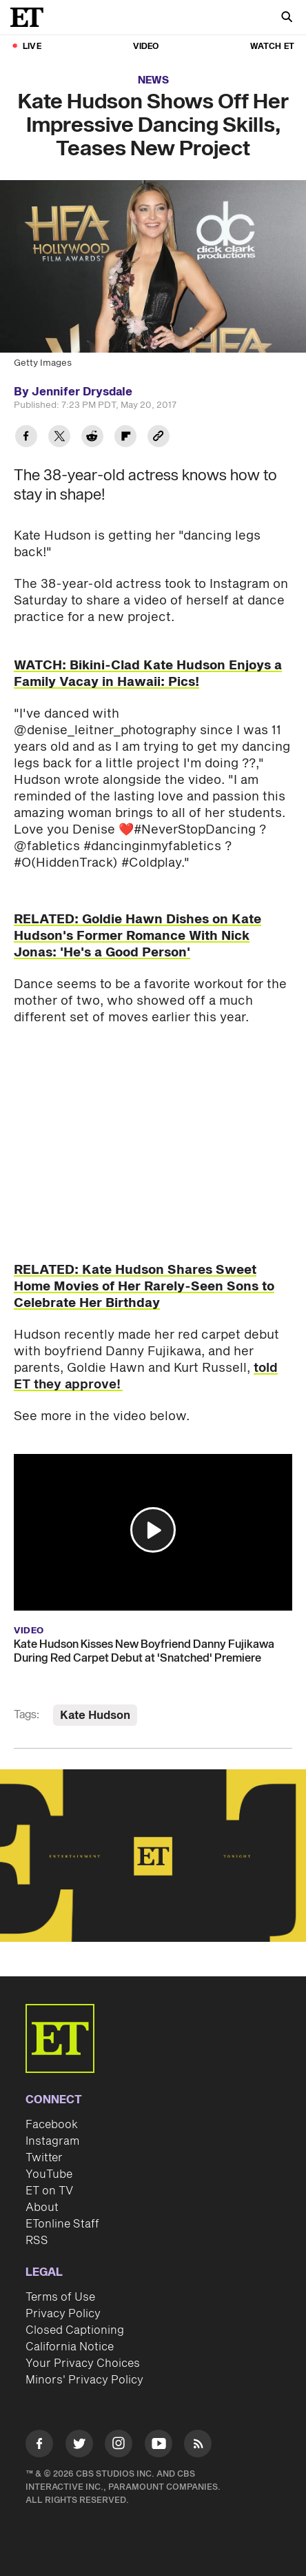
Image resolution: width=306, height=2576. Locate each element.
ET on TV (49, 2191)
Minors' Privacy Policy (84, 2380)
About (42, 2207)
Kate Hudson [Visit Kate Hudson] (95, 1715)
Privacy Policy (63, 2313)
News (153, 80)
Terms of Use (60, 2297)
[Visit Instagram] (118, 2446)
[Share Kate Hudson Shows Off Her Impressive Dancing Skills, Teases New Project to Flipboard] (125, 438)
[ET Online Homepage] (31, 17)
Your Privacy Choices (83, 2363)
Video (146, 46)
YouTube (49, 2174)
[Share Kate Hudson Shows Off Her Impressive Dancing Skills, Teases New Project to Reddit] (92, 438)
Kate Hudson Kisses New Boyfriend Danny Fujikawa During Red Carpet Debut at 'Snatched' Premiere (144, 1651)
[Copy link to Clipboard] (158, 438)
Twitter (44, 2158)
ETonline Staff (62, 2224)
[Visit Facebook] (39, 2446)
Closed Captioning (75, 2330)
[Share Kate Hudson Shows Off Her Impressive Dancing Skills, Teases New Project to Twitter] (59, 438)
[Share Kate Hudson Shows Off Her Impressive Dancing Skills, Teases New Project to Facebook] (26, 438)
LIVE (32, 46)
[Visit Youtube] (158, 2446)
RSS (37, 2240)
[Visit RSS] (198, 2446)
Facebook (52, 2124)
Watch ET (272, 46)
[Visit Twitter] (79, 2446)
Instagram (52, 2141)
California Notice (70, 2347)
